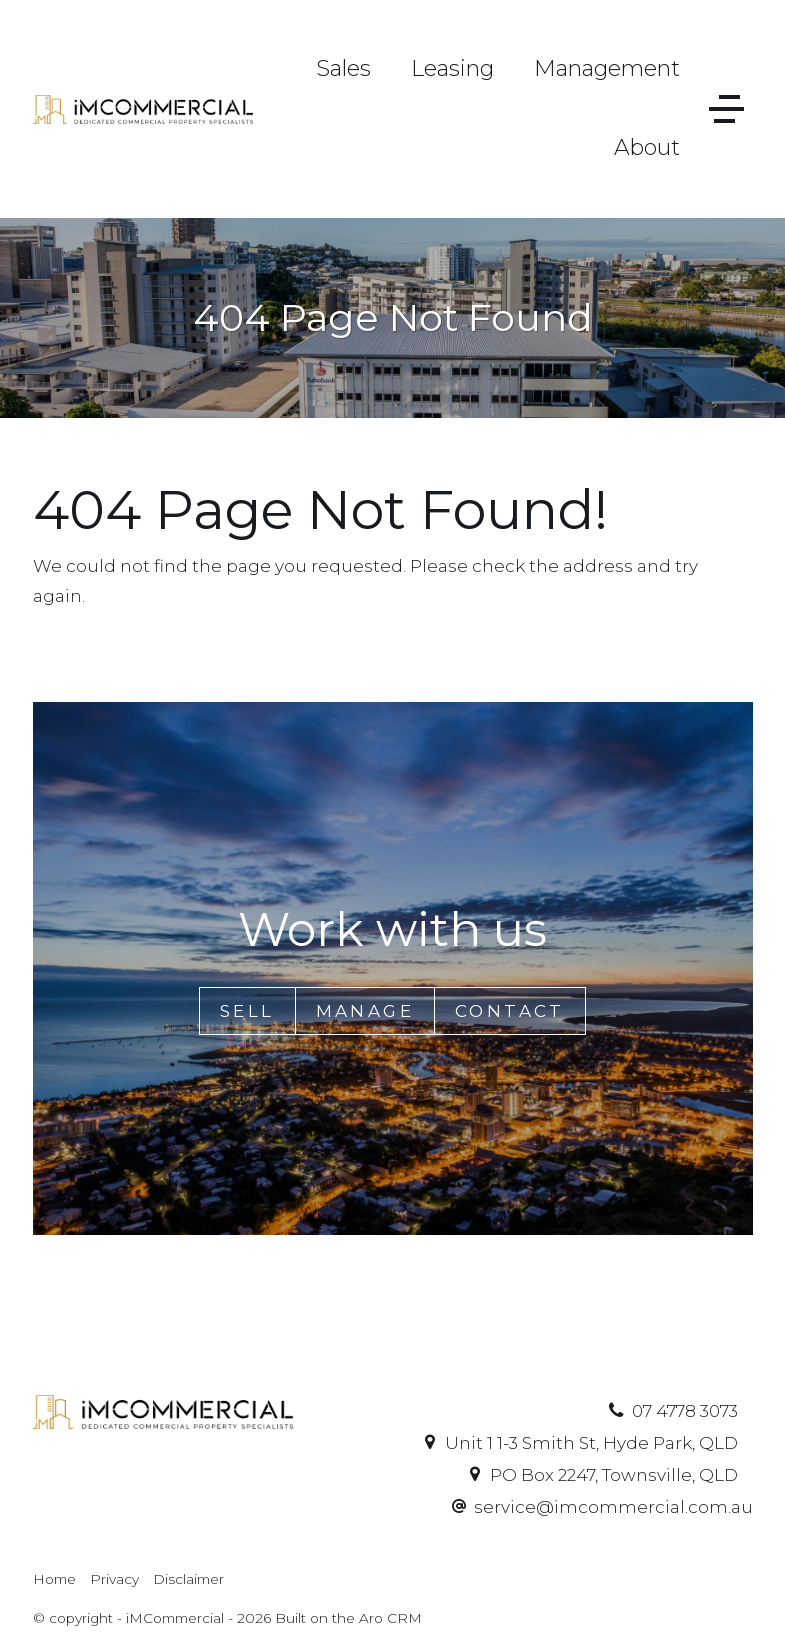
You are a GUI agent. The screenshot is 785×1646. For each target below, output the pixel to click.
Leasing (452, 68)
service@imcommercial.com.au (613, 1507)
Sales (343, 68)
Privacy (114, 1579)
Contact (510, 1011)
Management (607, 68)
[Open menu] (726, 109)
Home (54, 1579)
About (647, 147)
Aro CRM (390, 1618)
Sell (247, 1011)
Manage (365, 1011)
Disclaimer (188, 1579)
